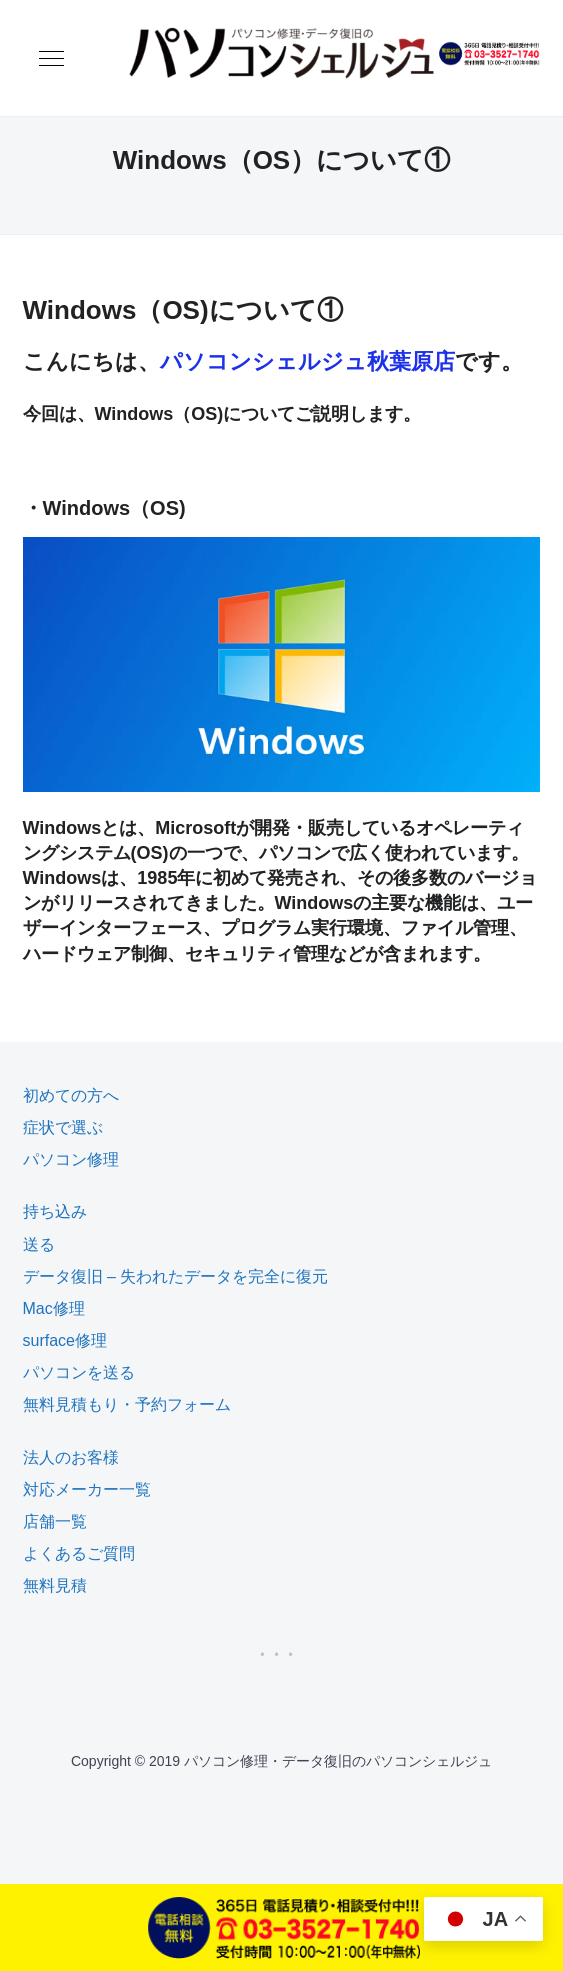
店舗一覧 (55, 1521)
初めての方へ (71, 1095)
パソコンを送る (79, 1372)
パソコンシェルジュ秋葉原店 (307, 361)
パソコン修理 (71, 1159)
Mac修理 (54, 1308)
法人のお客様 (71, 1457)
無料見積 (55, 1585)
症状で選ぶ (63, 1127)
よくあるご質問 (79, 1553)
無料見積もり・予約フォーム (127, 1404)
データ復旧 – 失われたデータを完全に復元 (176, 1276)
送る (39, 1244)
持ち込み (55, 1211)
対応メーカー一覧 (87, 1489)
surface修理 (65, 1340)
